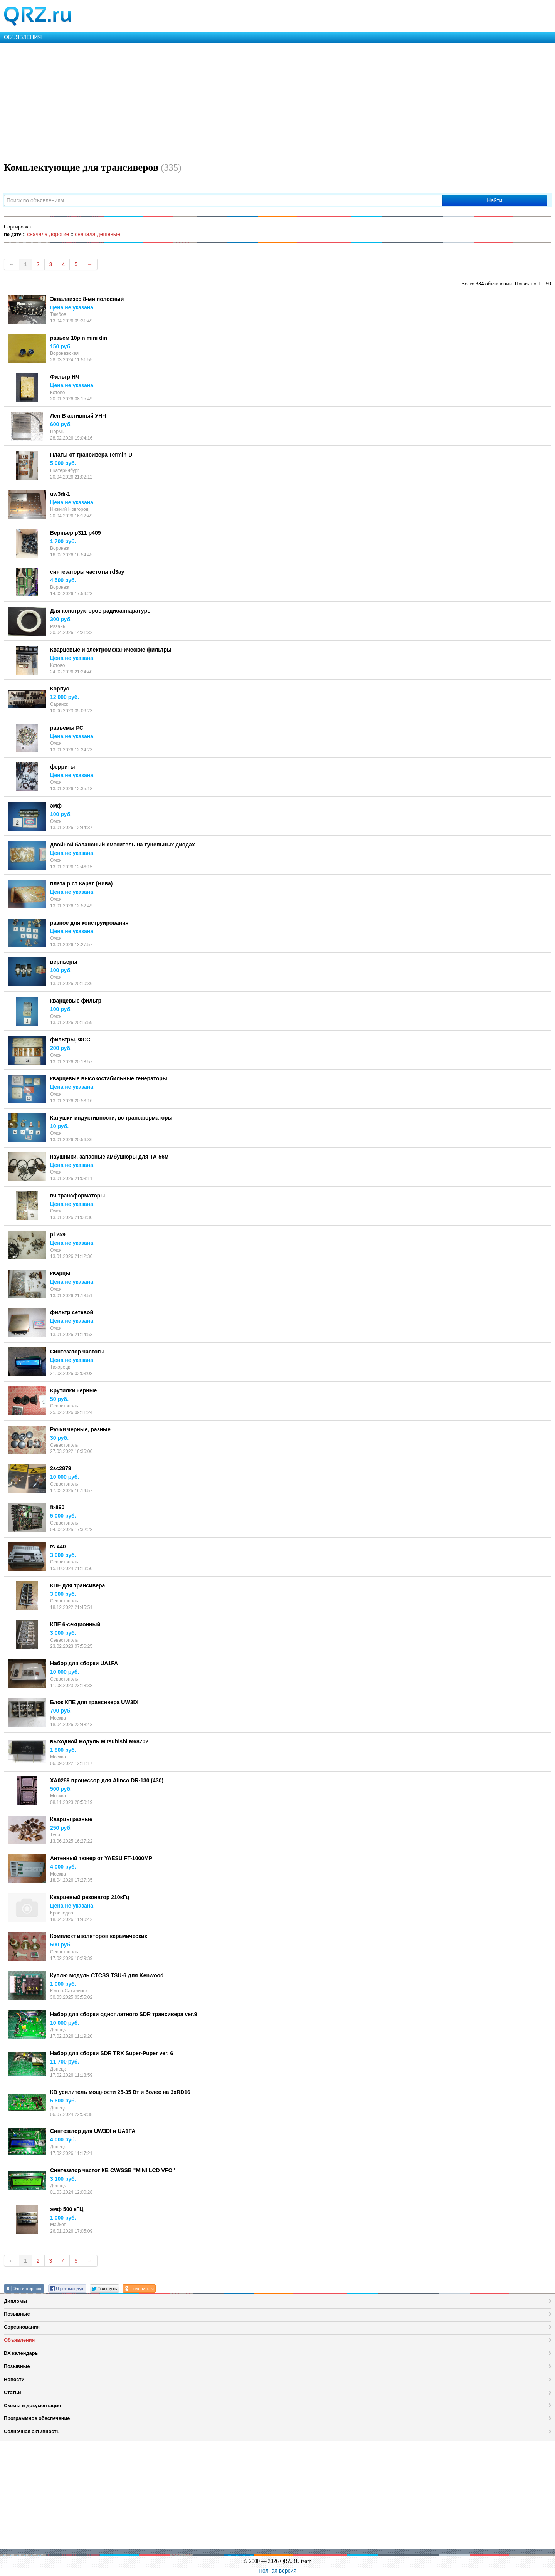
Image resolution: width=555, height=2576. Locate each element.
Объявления (19, 2340)
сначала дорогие (48, 234)
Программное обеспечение (37, 2418)
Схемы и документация (32, 2405)
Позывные (17, 2314)
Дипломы (15, 2301)
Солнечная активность (32, 2431)
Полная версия (277, 2571)
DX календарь (21, 2353)
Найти (494, 200)
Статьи (12, 2392)
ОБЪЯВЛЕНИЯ (23, 37)
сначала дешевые (97, 234)
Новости (14, 2379)
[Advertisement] (231, 101)
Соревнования (22, 2327)
